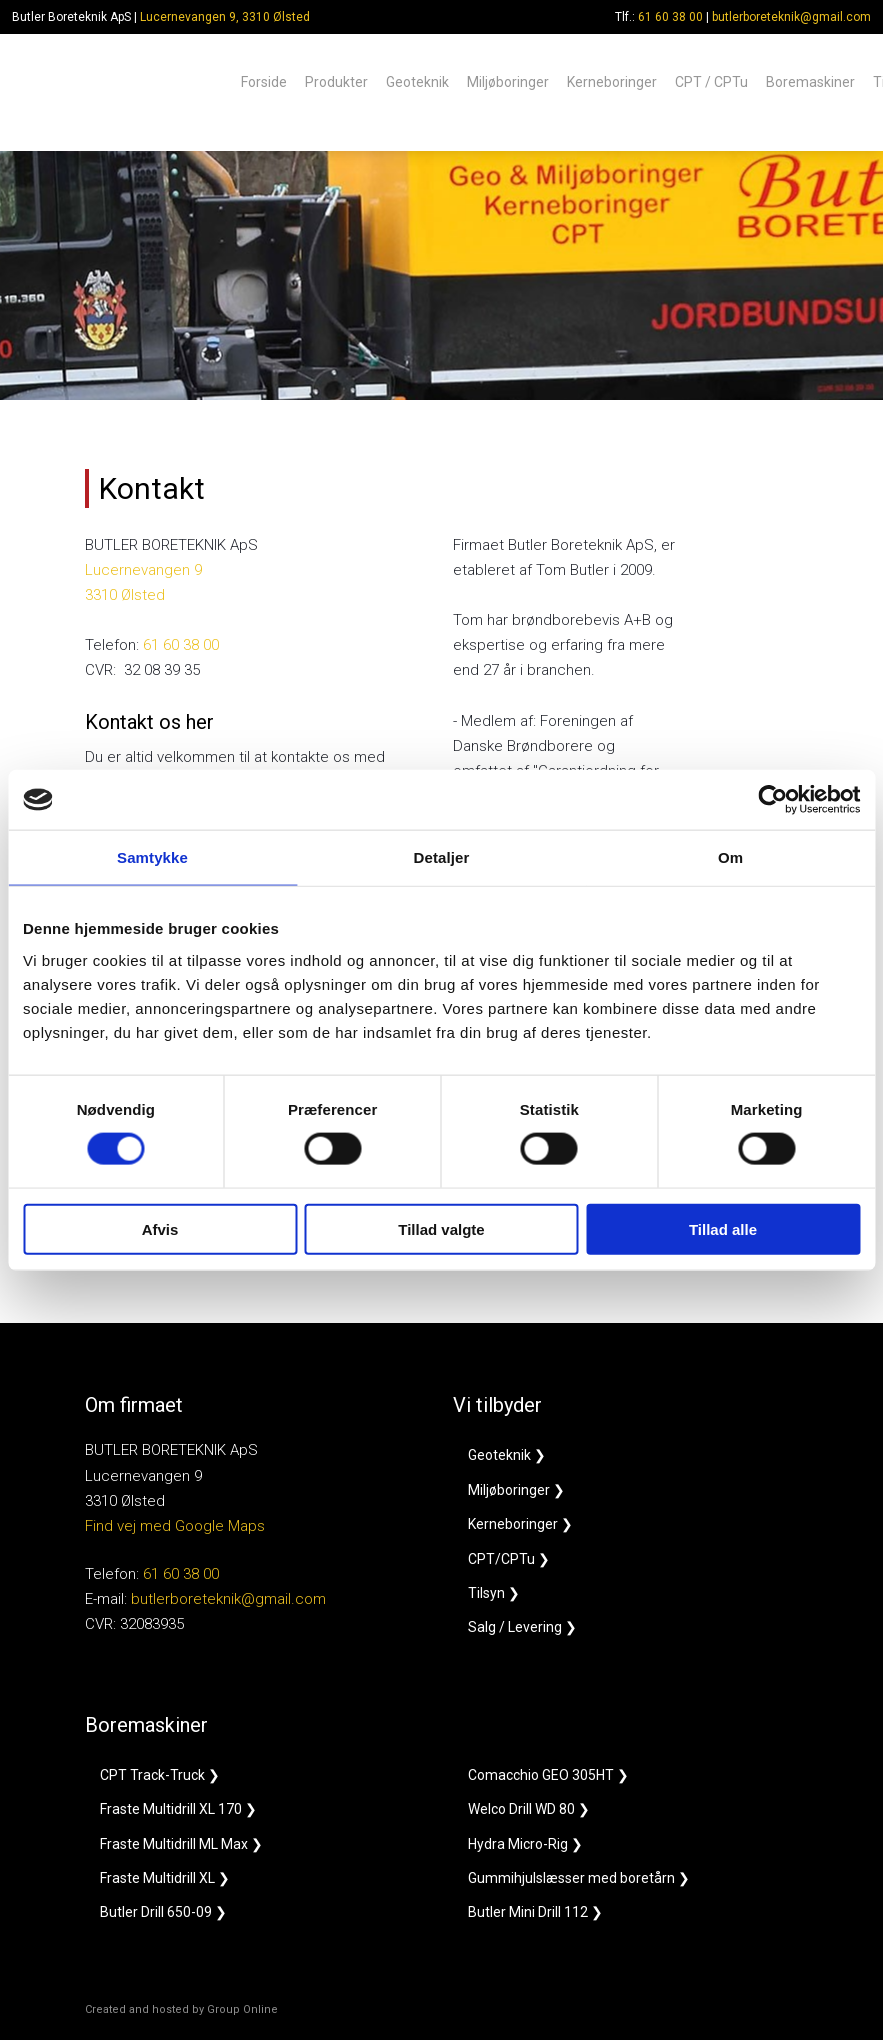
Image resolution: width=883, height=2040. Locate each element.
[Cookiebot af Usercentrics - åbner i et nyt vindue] (772, 800)
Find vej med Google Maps (175, 1526)
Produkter (336, 81)
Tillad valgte (441, 1228)
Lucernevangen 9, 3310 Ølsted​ (225, 17)
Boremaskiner (810, 81)
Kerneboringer (612, 81)
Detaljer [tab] (442, 857)
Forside (264, 81)
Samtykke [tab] (152, 857)
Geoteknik (417, 81)
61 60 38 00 (670, 17)
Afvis (160, 1228)
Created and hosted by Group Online (181, 2009)
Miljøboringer (508, 81)
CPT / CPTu (711, 81)
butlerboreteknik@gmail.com (791, 17)
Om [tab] (730, 857)
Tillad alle (723, 1228)
